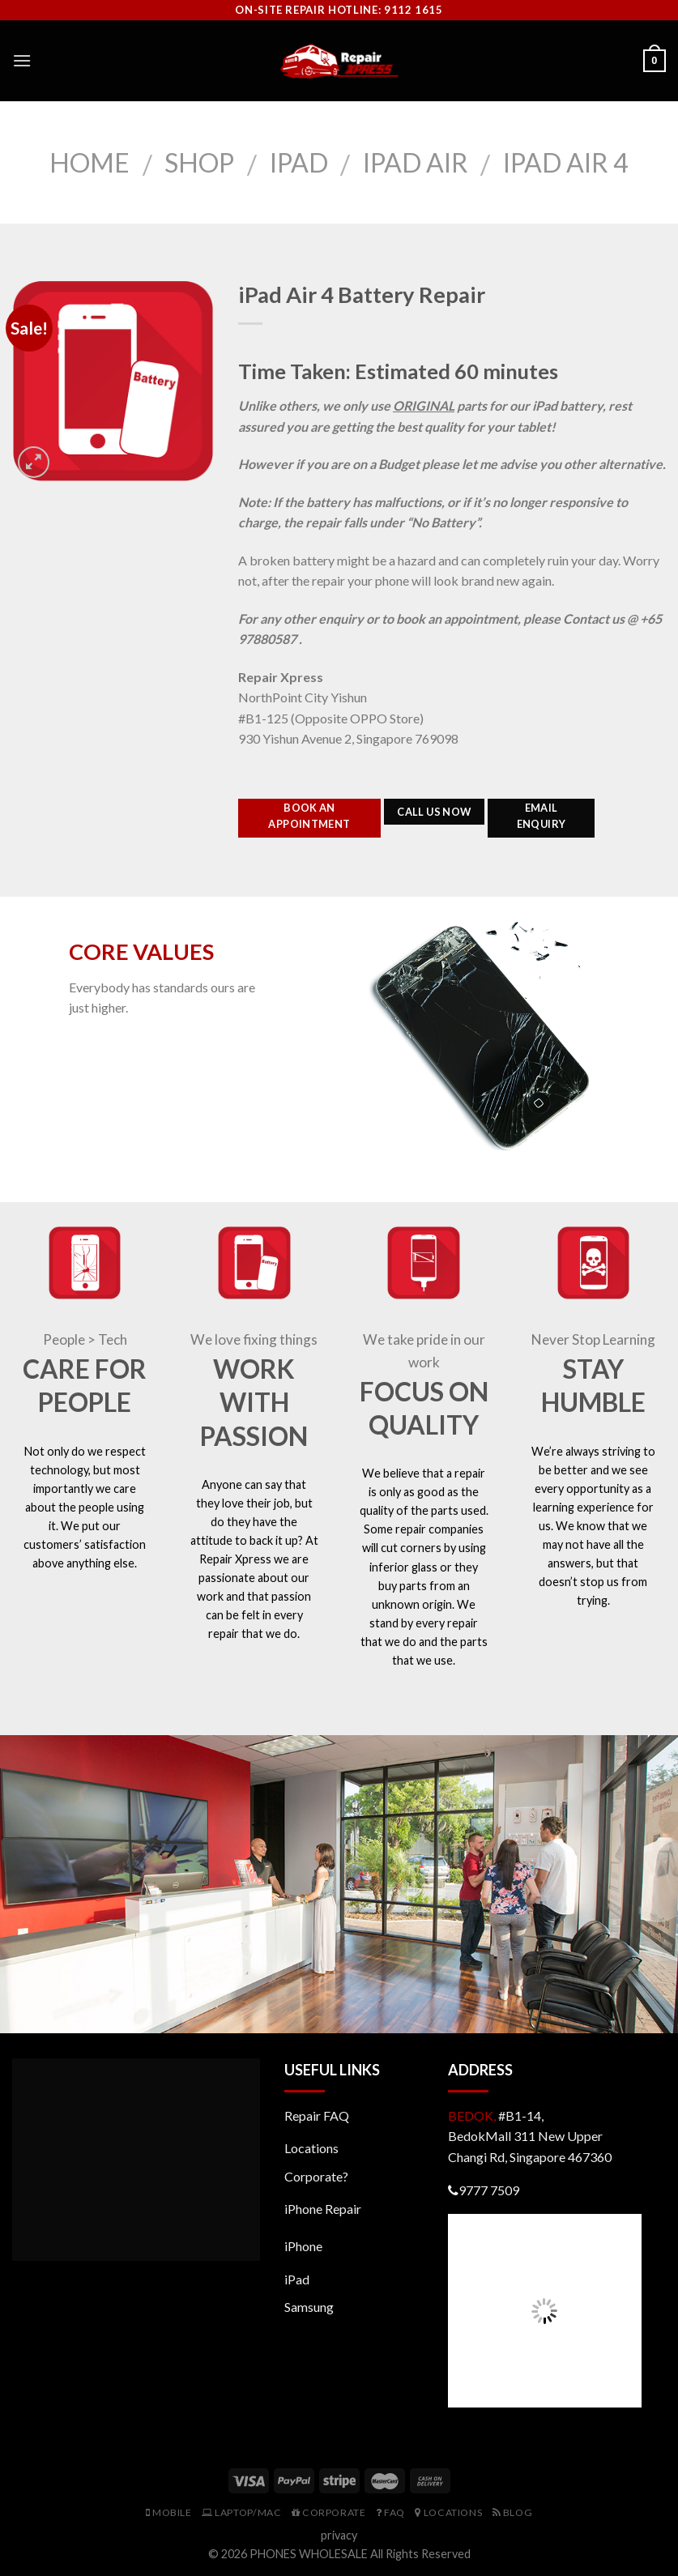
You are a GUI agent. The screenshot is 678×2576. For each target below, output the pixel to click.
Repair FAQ (316, 2115)
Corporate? (316, 2176)
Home (89, 162)
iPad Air (415, 162)
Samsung (309, 2306)
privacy (339, 2535)
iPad (299, 162)
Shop (199, 162)
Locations (311, 2148)
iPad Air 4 (566, 162)
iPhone (303, 2246)
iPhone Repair (322, 2208)
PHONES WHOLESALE (308, 2554)
